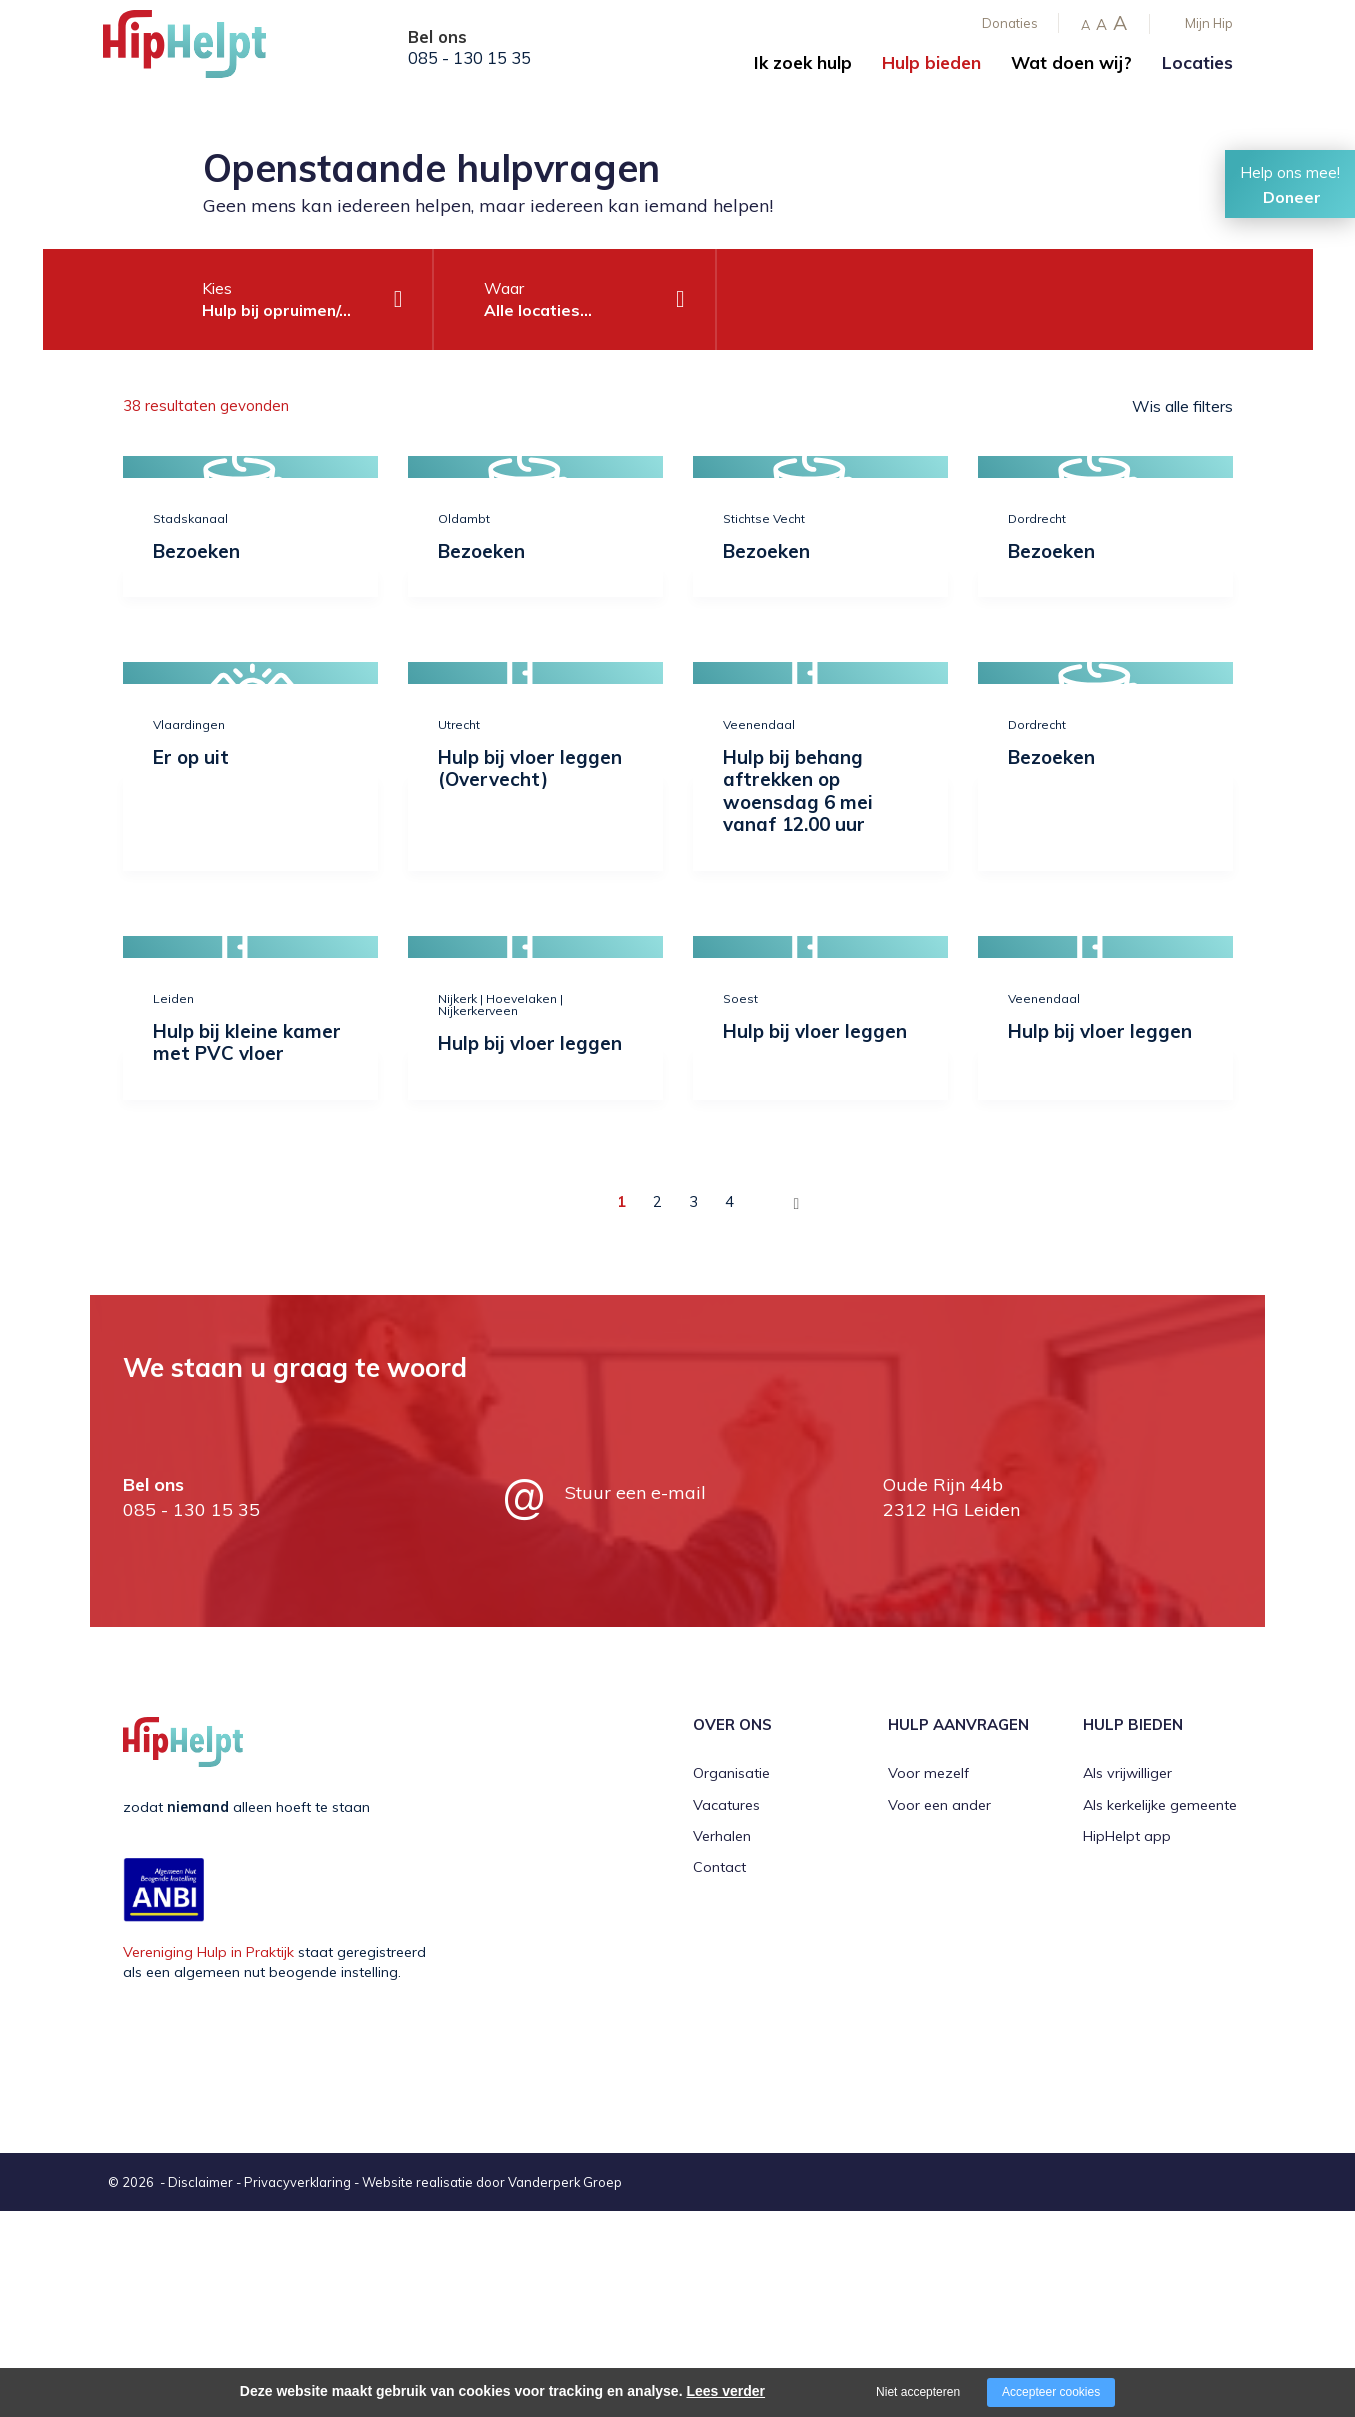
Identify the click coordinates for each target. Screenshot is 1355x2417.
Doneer (1292, 197)
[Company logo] (203, 50)
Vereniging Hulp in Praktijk (208, 1952)
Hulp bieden (931, 62)
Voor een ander (939, 1805)
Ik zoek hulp (803, 62)
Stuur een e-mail (635, 1492)
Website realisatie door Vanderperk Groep (492, 2182)
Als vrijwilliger (1127, 1773)
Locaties (1197, 62)
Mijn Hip (1209, 23)
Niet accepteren (918, 2392)
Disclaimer (200, 2182)
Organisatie (731, 1773)
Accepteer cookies (1051, 2392)
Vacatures (726, 1805)
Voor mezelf (928, 1773)
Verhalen (722, 1836)
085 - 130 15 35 (469, 58)
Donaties (1010, 23)
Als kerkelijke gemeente (1160, 1805)
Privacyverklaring (297, 2182)
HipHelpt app (1127, 1836)
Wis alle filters (1182, 406)
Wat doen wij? (1071, 62)
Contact (719, 1867)
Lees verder (725, 2391)
